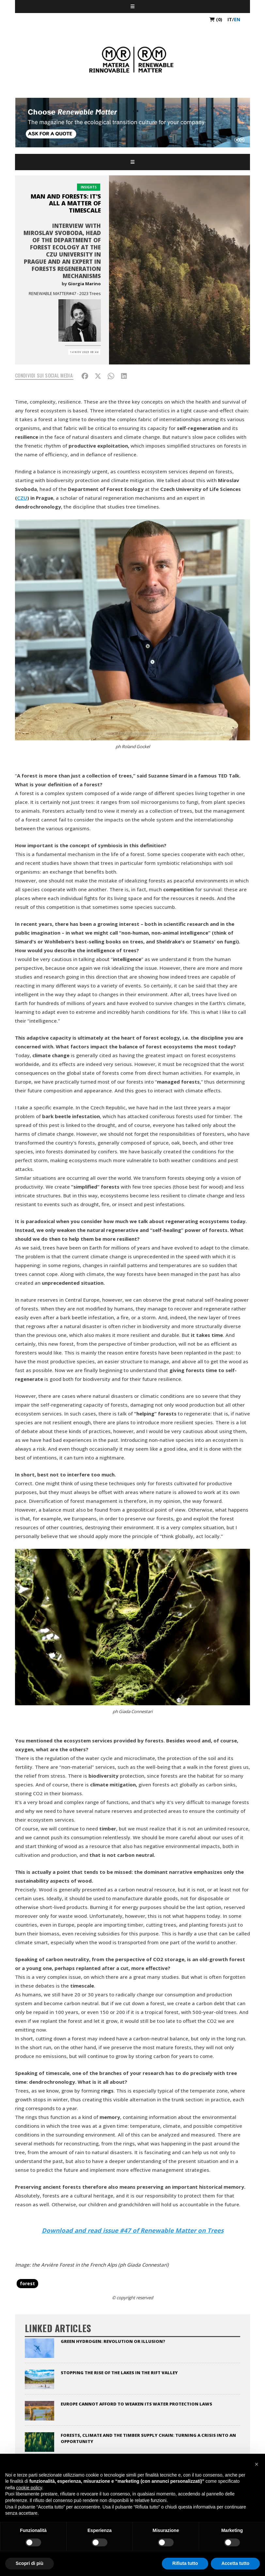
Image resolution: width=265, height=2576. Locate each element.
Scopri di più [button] (29, 2563)
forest (27, 2283)
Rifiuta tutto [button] (185, 2563)
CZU (22, 498)
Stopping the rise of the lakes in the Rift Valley (119, 2373)
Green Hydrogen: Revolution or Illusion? (113, 2341)
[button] (256, 2464)
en (237, 19)
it (229, 19)
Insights (89, 187)
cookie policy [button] (29, 2487)
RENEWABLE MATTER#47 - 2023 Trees (65, 293)
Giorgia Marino (84, 284)
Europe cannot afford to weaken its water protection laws (137, 2404)
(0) (216, 19)
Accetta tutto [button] (235, 2563)
